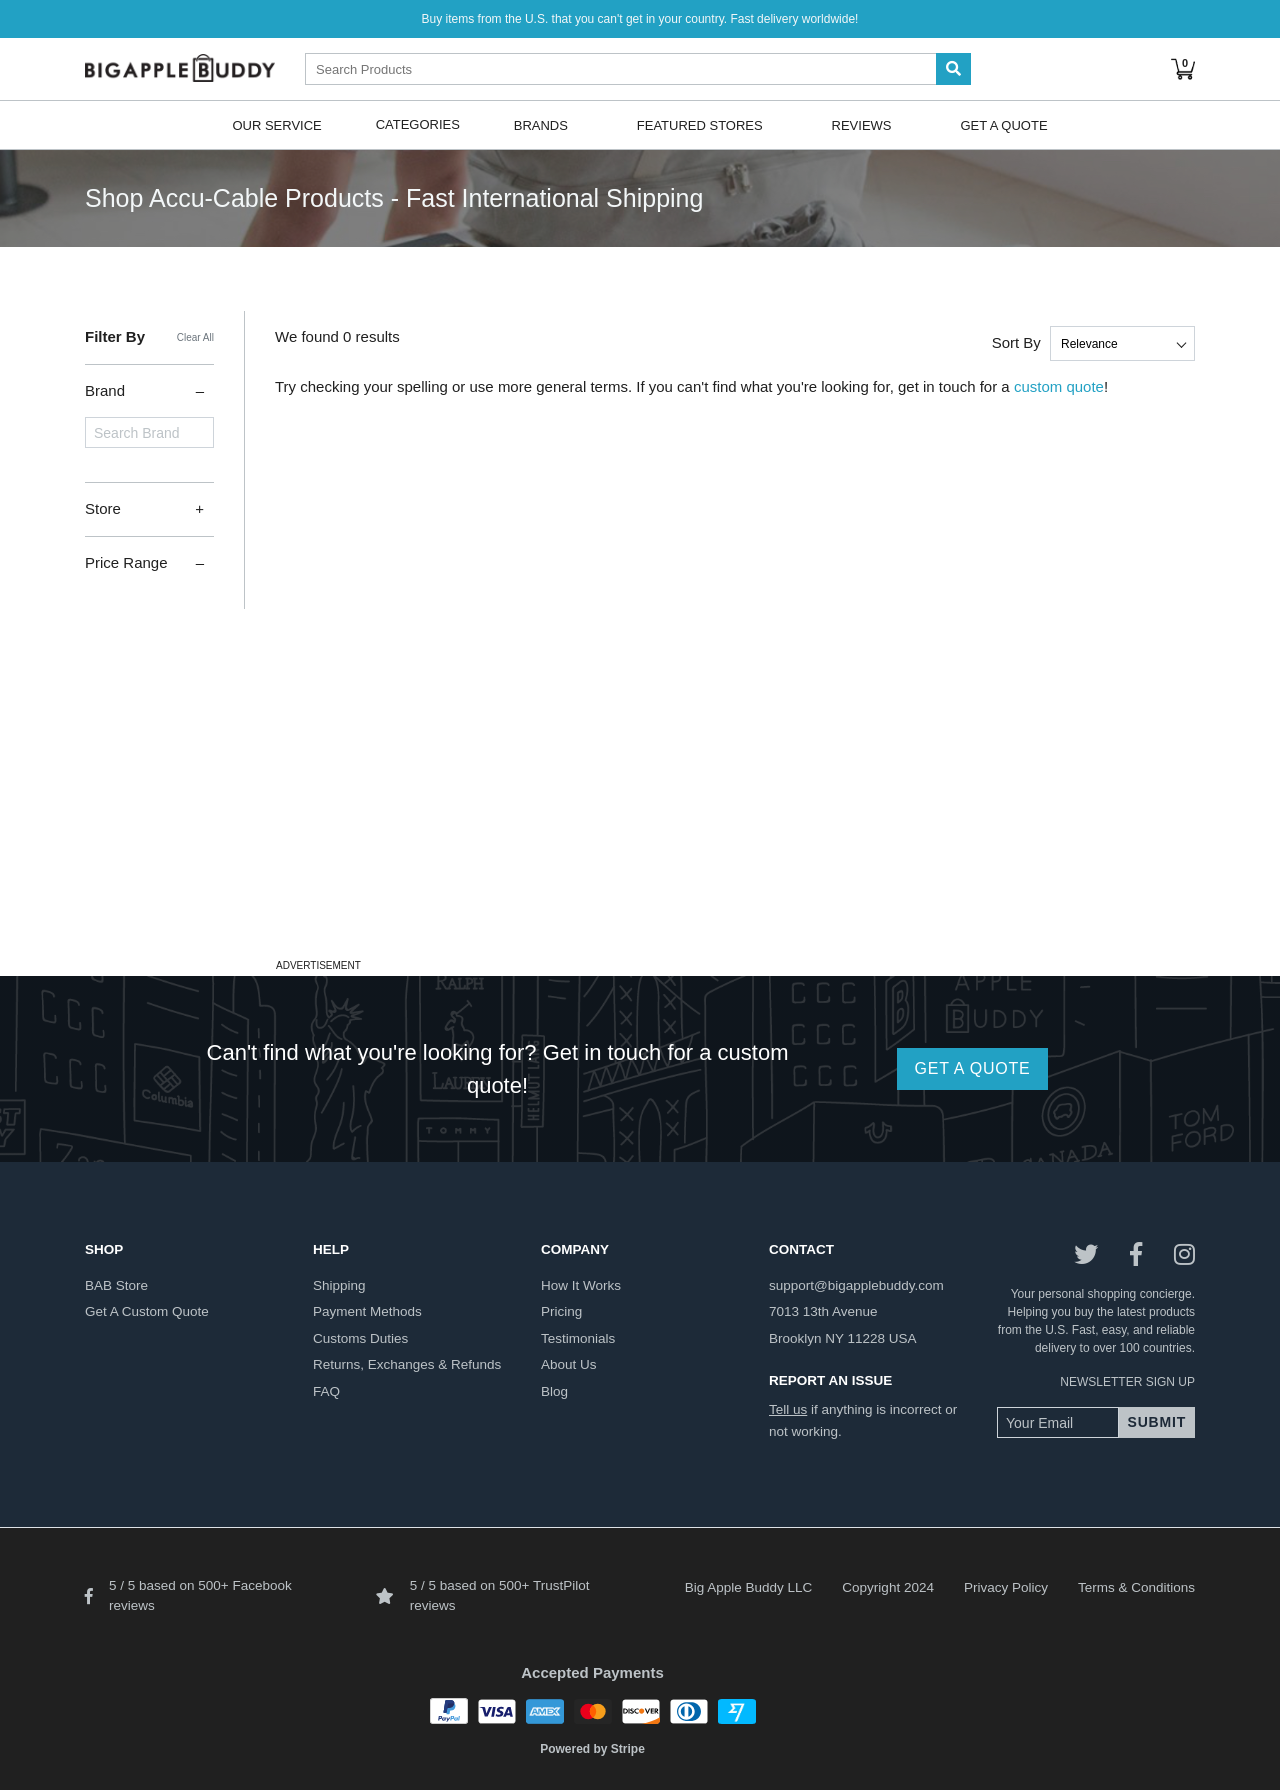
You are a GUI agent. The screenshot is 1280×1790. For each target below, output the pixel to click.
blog (554, 1391)
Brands (541, 124)
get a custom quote (147, 1311)
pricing (561, 1311)
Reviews (862, 124)
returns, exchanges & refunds (407, 1364)
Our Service (276, 124)
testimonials (578, 1338)
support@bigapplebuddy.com (856, 1285)
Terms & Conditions (1136, 1587)
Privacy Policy (1006, 1587)
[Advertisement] (640, 813)
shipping (339, 1285)
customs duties (360, 1338)
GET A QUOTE (972, 1068)
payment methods (367, 1311)
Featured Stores (700, 124)
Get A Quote (1003, 124)
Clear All (195, 337)
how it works (581, 1285)
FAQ (326, 1391)
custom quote (1059, 386)
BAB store (116, 1285)
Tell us (788, 1409)
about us (569, 1364)
